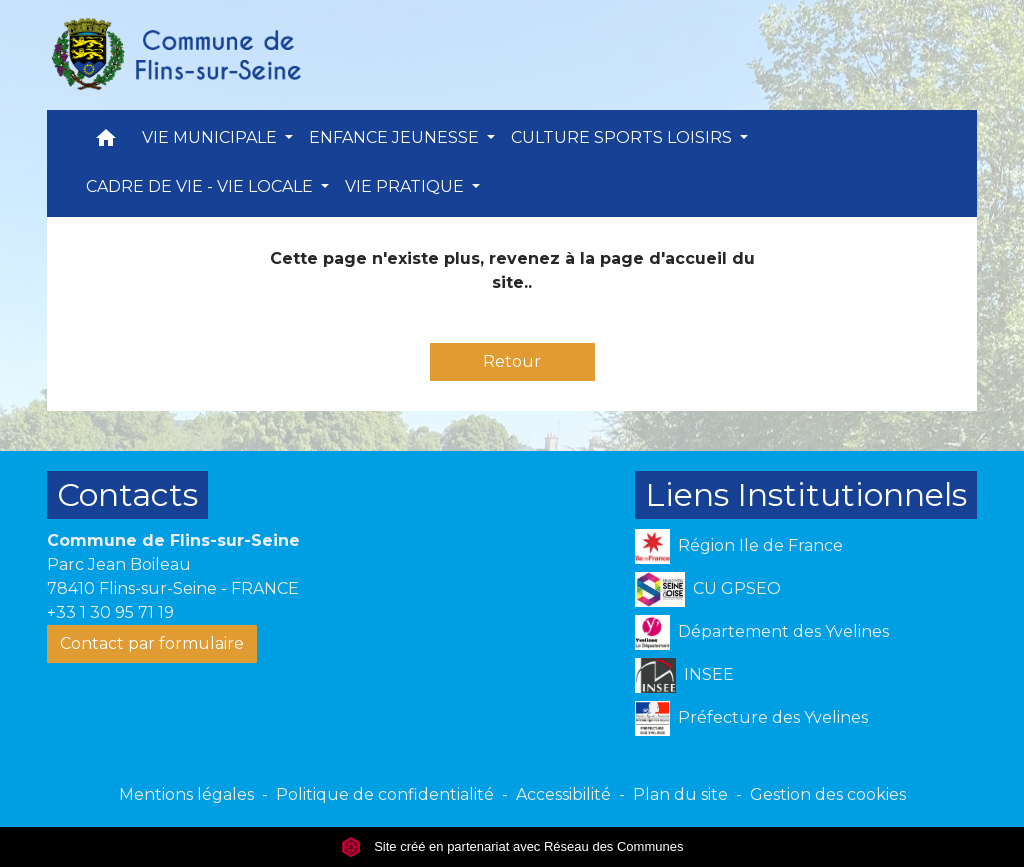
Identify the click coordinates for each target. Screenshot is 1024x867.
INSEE (684, 675)
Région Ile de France (739, 546)
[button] (106, 142)
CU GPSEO (708, 589)
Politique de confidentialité (385, 794)
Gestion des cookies (828, 794)
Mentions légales (186, 794)
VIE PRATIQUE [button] (406, 186)
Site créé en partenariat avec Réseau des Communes (512, 846)
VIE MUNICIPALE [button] (211, 137)
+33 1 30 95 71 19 (110, 612)
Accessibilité (563, 794)
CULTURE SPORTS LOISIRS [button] (623, 137)
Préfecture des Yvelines (751, 718)
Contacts (127, 494)
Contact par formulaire (152, 643)
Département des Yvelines (762, 632)
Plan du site (680, 794)
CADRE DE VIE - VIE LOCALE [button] (201, 186)
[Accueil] (175, 55)
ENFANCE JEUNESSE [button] (396, 137)
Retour (512, 361)
